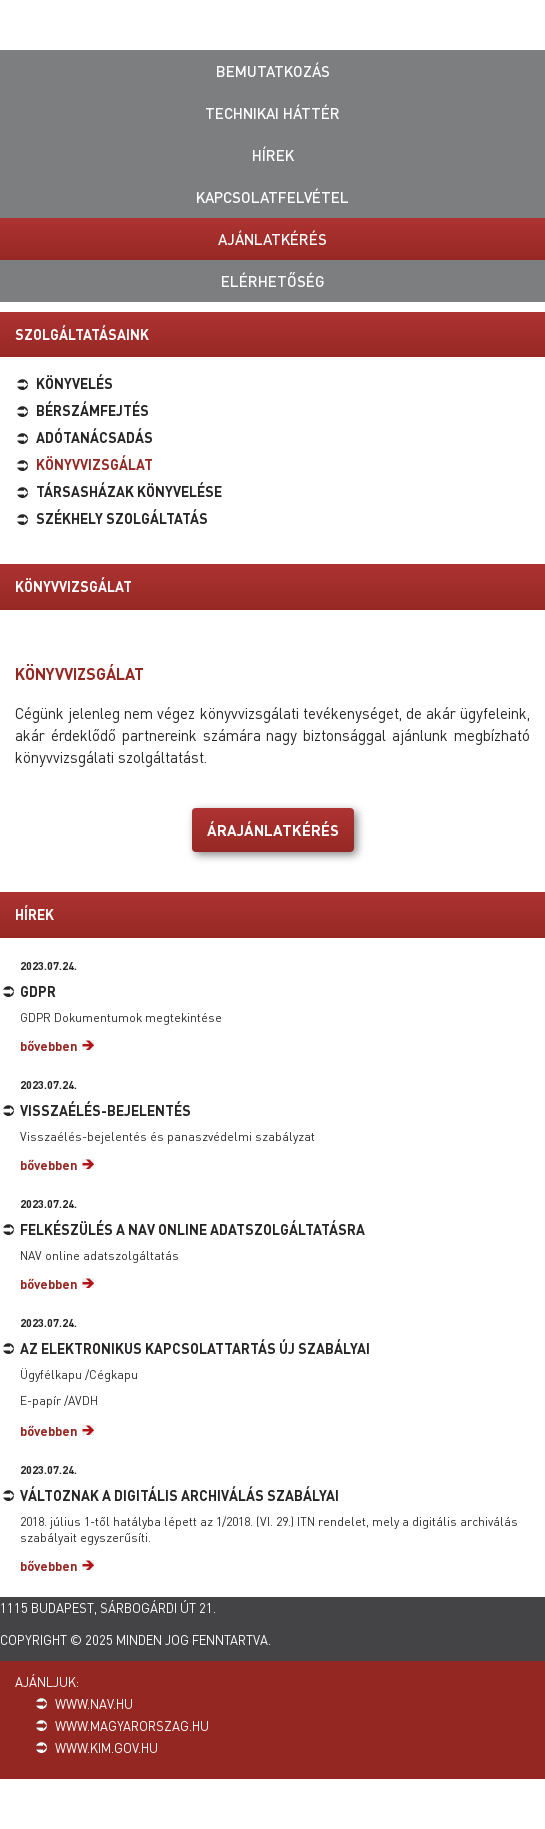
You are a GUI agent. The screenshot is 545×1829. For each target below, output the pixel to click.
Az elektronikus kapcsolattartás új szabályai (195, 1348)
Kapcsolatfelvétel (272, 197)
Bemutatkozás (273, 71)
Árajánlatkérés (273, 830)
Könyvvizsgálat (94, 464)
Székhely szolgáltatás (122, 518)
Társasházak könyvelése (129, 491)
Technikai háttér (272, 113)
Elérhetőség (273, 281)
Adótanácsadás (94, 437)
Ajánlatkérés (272, 239)
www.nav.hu (94, 1703)
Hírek (273, 155)
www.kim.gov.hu (106, 1747)
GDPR (38, 991)
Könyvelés (74, 383)
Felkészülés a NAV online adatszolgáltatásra (192, 1229)
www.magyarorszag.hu (132, 1725)
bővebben (49, 1045)
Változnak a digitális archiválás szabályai (179, 1495)
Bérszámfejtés (92, 410)
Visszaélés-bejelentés (105, 1110)
